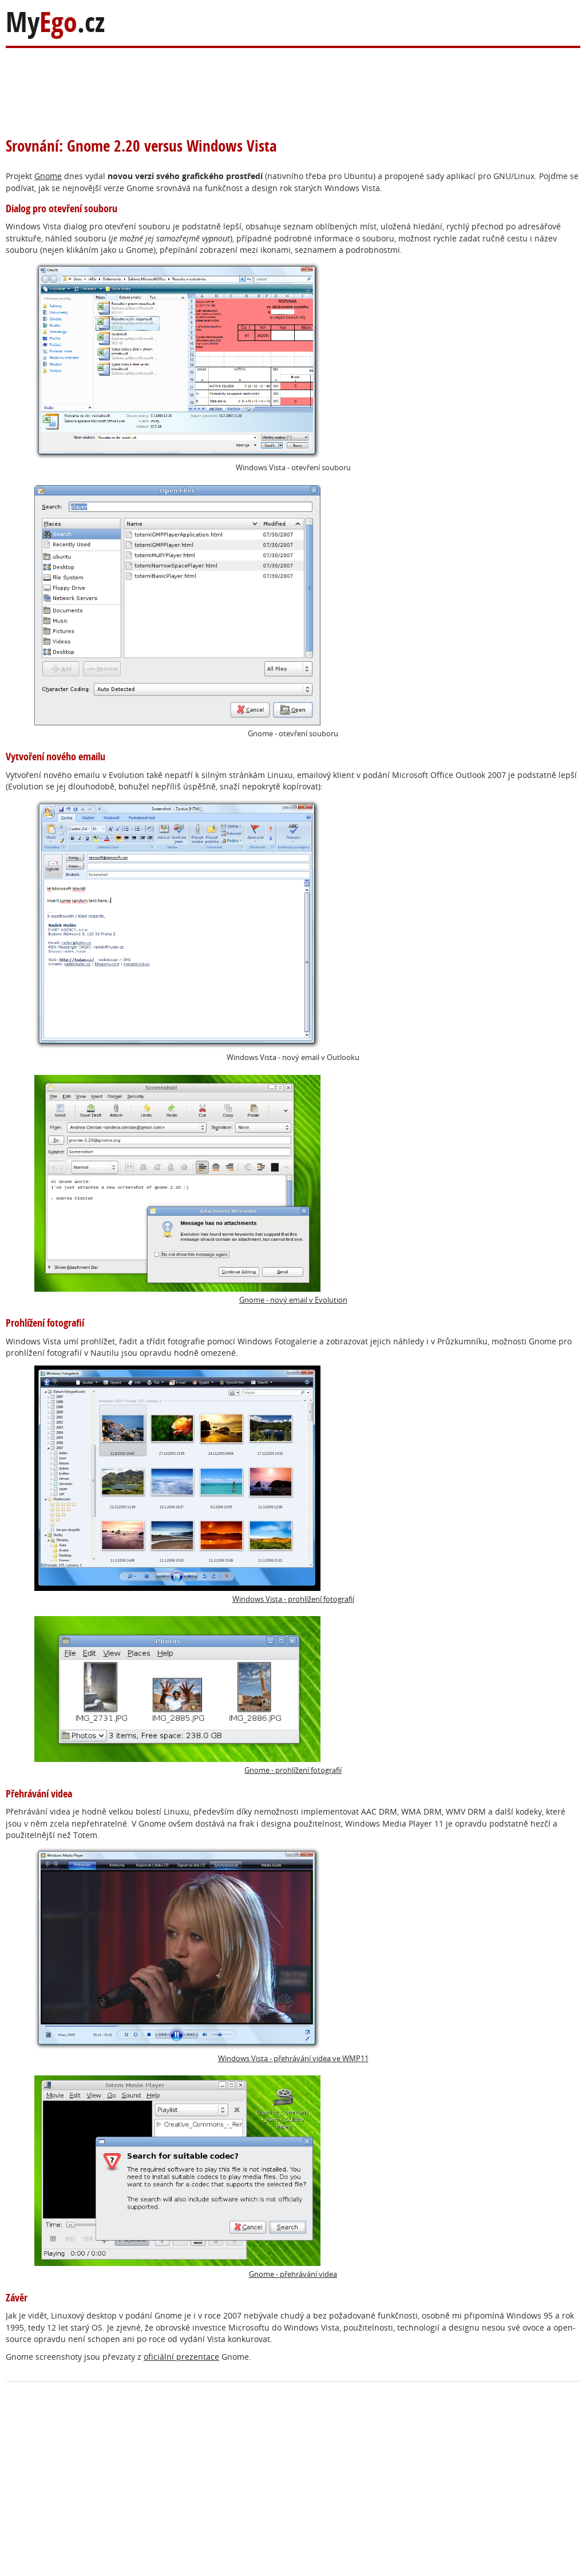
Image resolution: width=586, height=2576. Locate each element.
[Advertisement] (228, 85)
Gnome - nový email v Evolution (190, 1190)
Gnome (48, 175)
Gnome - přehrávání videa (185, 2177)
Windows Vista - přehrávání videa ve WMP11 (201, 1955)
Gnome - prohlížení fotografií (188, 1695)
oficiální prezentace (181, 2356)
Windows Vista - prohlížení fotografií (194, 1485)
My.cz (55, 22)
